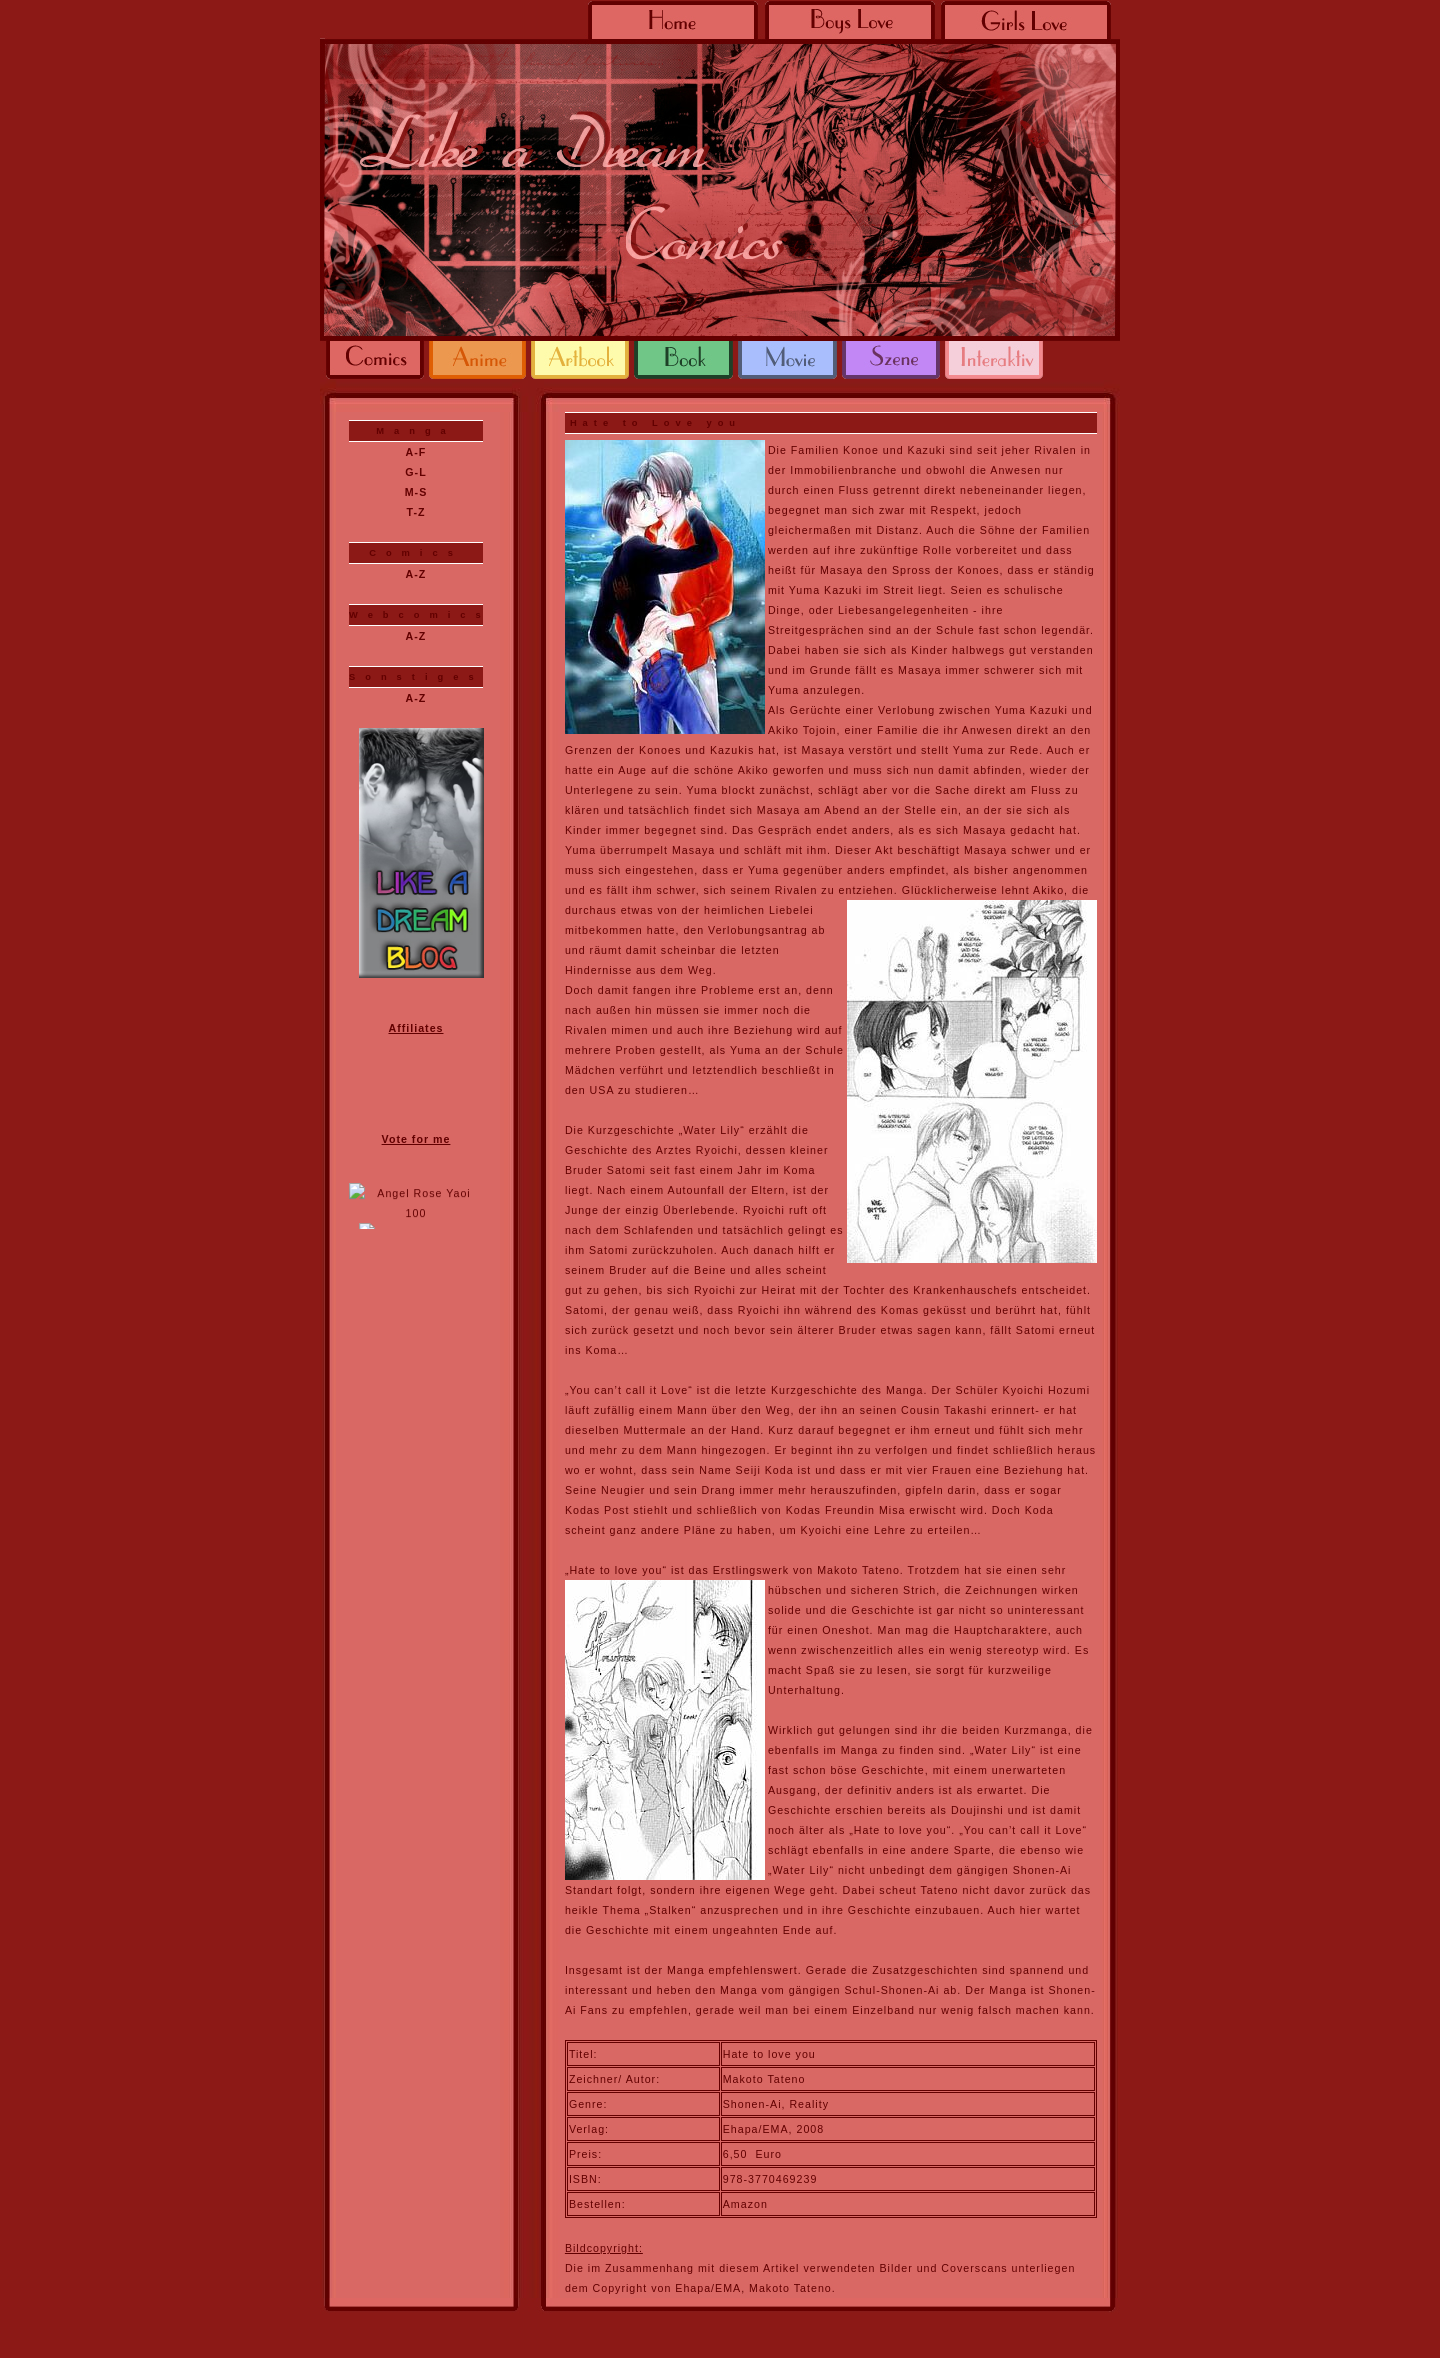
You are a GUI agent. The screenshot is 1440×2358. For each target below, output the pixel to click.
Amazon (745, 2204)
